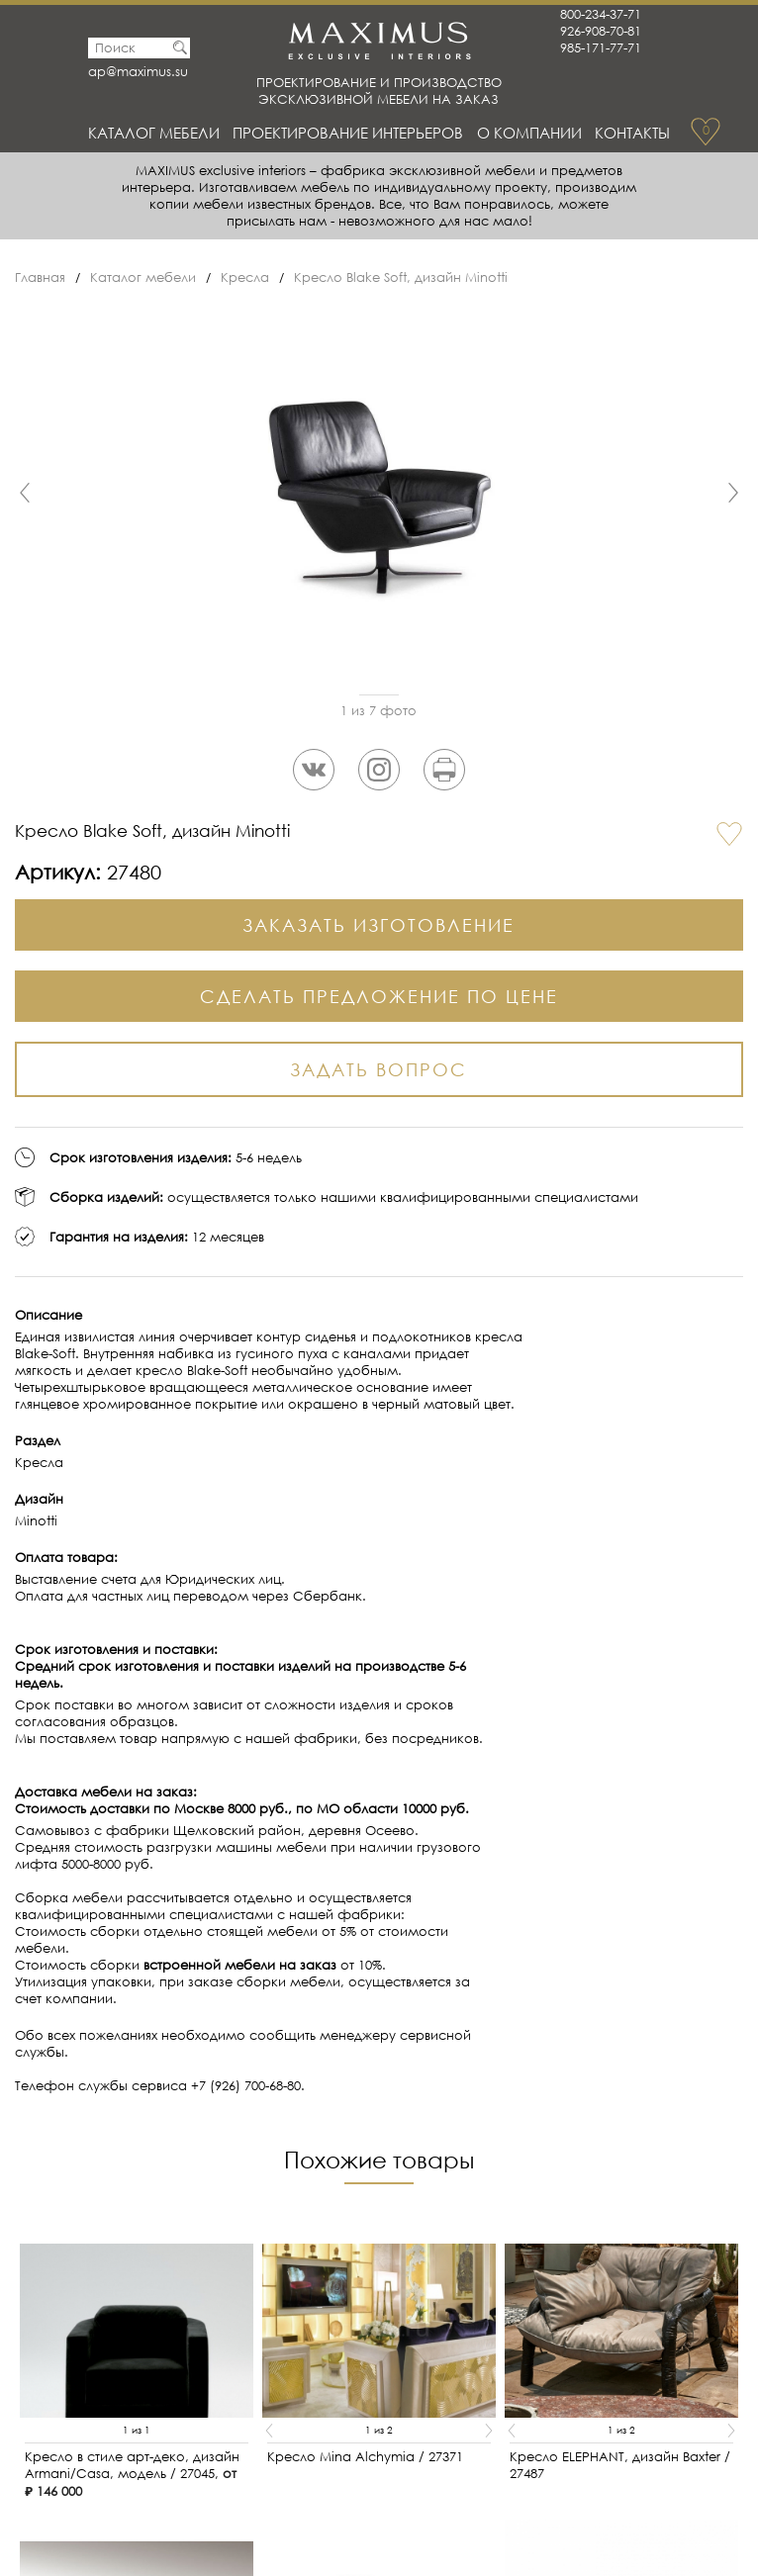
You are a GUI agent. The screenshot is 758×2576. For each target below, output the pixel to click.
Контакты (632, 132)
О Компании (529, 132)
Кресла (245, 277)
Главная (40, 277)
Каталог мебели (154, 132)
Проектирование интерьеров (348, 132)
